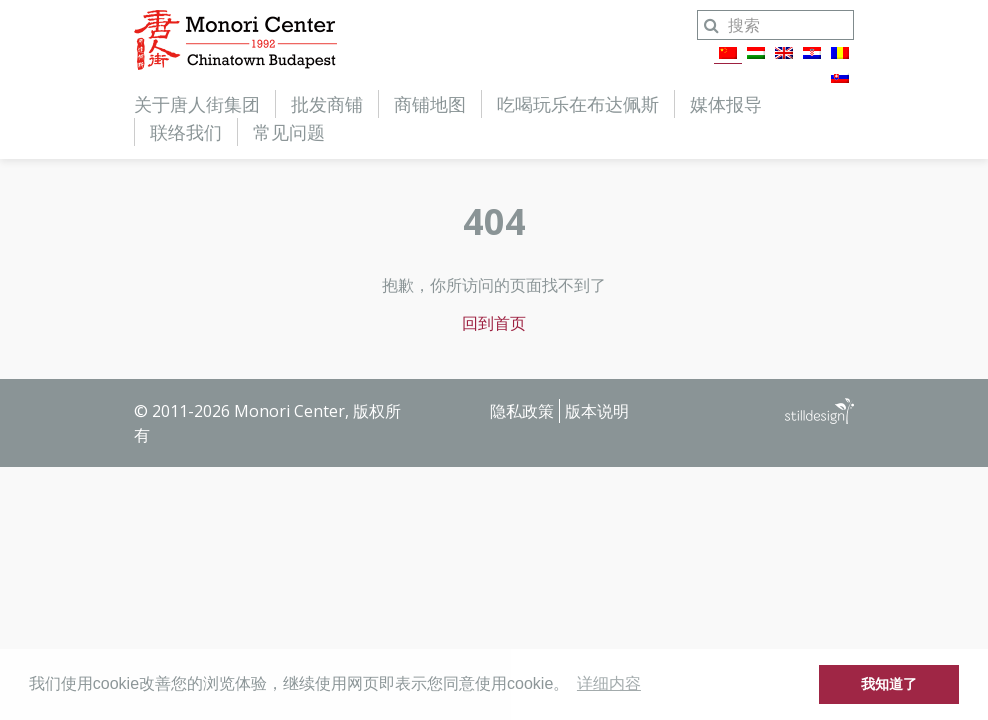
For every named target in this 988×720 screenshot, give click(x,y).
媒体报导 (726, 104)
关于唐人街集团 (197, 104)
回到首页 (494, 323)
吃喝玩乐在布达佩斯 (578, 104)
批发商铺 (327, 104)
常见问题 (289, 132)
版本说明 (597, 411)
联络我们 (186, 132)
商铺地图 (430, 104)
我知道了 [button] (889, 684)
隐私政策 (522, 411)
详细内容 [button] (609, 683)
